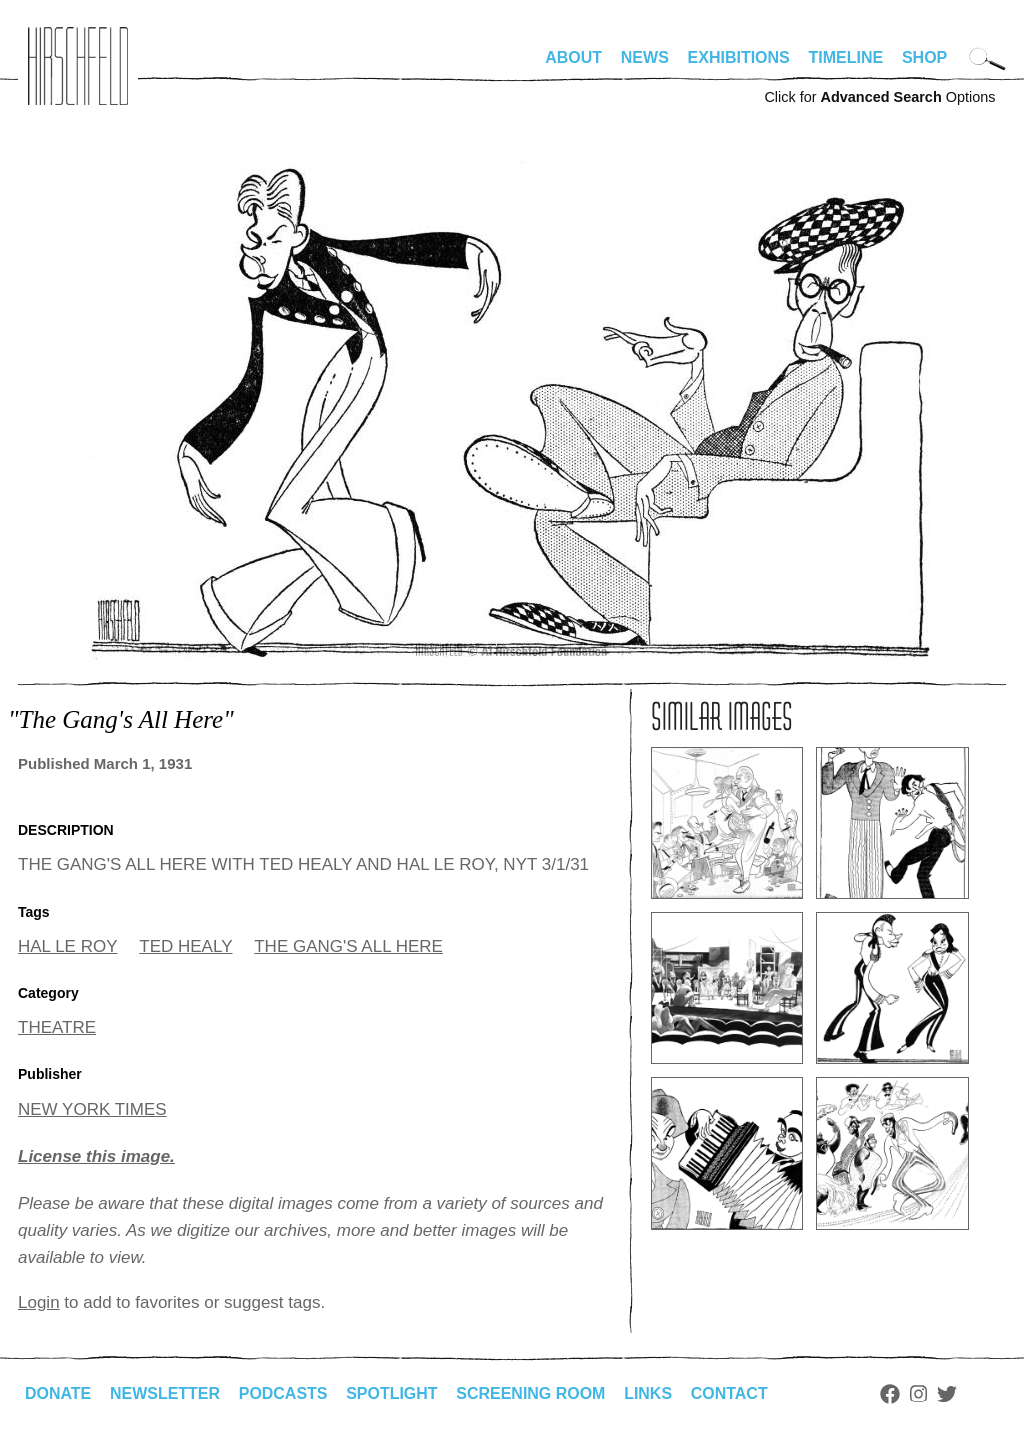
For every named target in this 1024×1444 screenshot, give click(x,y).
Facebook (891, 1394)
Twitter (948, 1394)
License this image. (96, 1156)
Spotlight (393, 1393)
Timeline (846, 57)
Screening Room (531, 1393)
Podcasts (283, 1393)
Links (649, 1393)
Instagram (919, 1394)
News (645, 57)
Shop (924, 57)
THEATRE (57, 1027)
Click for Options (879, 97)
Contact (730, 1393)
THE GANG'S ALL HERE (348, 946)
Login (39, 1302)
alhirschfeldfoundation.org (78, 66)
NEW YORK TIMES (92, 1109)
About (573, 57)
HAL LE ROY (68, 946)
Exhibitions (739, 57)
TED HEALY (185, 946)
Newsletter (165, 1393)
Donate (58, 1393)
